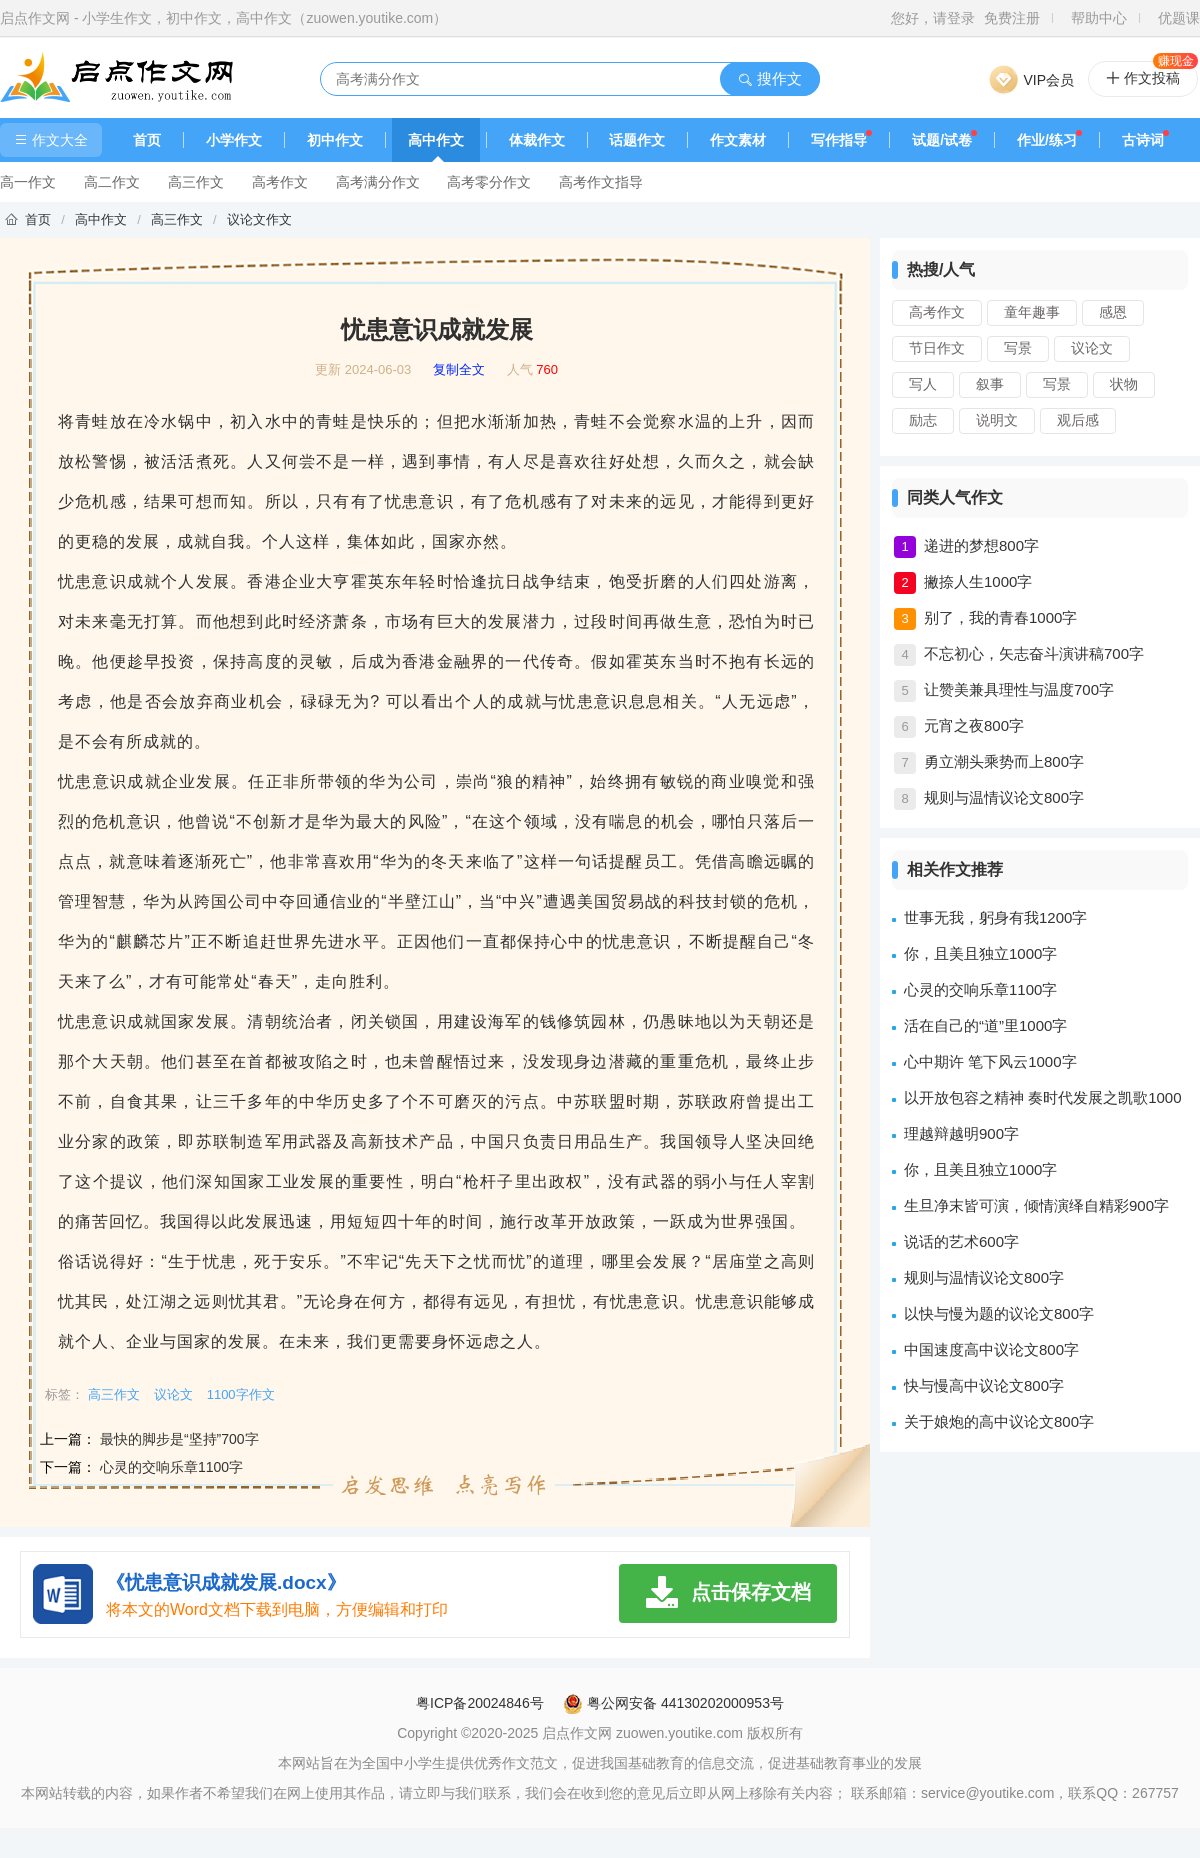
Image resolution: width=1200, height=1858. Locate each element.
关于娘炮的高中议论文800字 (999, 1421)
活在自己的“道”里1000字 (985, 1025)
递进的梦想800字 (981, 545)
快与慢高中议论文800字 (984, 1385)
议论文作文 (259, 219)
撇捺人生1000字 (978, 581)
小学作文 (234, 140)
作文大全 (51, 140)
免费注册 (1012, 18)
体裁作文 (537, 140)
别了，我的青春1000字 (1000, 617)
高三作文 (196, 182)
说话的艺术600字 (961, 1241)
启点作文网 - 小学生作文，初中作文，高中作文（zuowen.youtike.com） (223, 18)
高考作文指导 (601, 182)
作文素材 (738, 140)
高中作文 (436, 140)
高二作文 (112, 182)
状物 (1124, 384)
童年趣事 (1032, 312)
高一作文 (28, 182)
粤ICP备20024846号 (480, 1703)
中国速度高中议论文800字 (991, 1349)
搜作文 (769, 78)
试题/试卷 (942, 140)
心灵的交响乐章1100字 (171, 1467)
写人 (923, 384)
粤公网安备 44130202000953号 (673, 1703)
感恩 (1113, 312)
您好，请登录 (933, 18)
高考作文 (280, 182)
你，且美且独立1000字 (980, 953)
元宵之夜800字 (974, 725)
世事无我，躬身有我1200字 (995, 917)
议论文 (1092, 348)
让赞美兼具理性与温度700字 (1019, 689)
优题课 (1179, 18)
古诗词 (1143, 140)
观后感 (1078, 420)
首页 (147, 140)
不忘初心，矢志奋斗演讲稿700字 (1034, 653)
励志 (923, 420)
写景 (1018, 348)
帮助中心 (1099, 18)
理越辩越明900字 (961, 1133)
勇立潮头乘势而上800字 (1004, 761)
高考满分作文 (378, 182)
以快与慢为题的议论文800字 (999, 1313)
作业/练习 (1047, 140)
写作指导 (839, 140)
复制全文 (459, 370)
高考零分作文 (489, 182)
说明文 (997, 420)
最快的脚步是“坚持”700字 (179, 1439)
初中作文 (335, 140)
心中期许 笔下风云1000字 (990, 1061)
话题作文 (637, 140)
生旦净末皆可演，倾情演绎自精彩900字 (1036, 1205)
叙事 (990, 384)
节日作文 (937, 348)
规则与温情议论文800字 (1004, 797)
